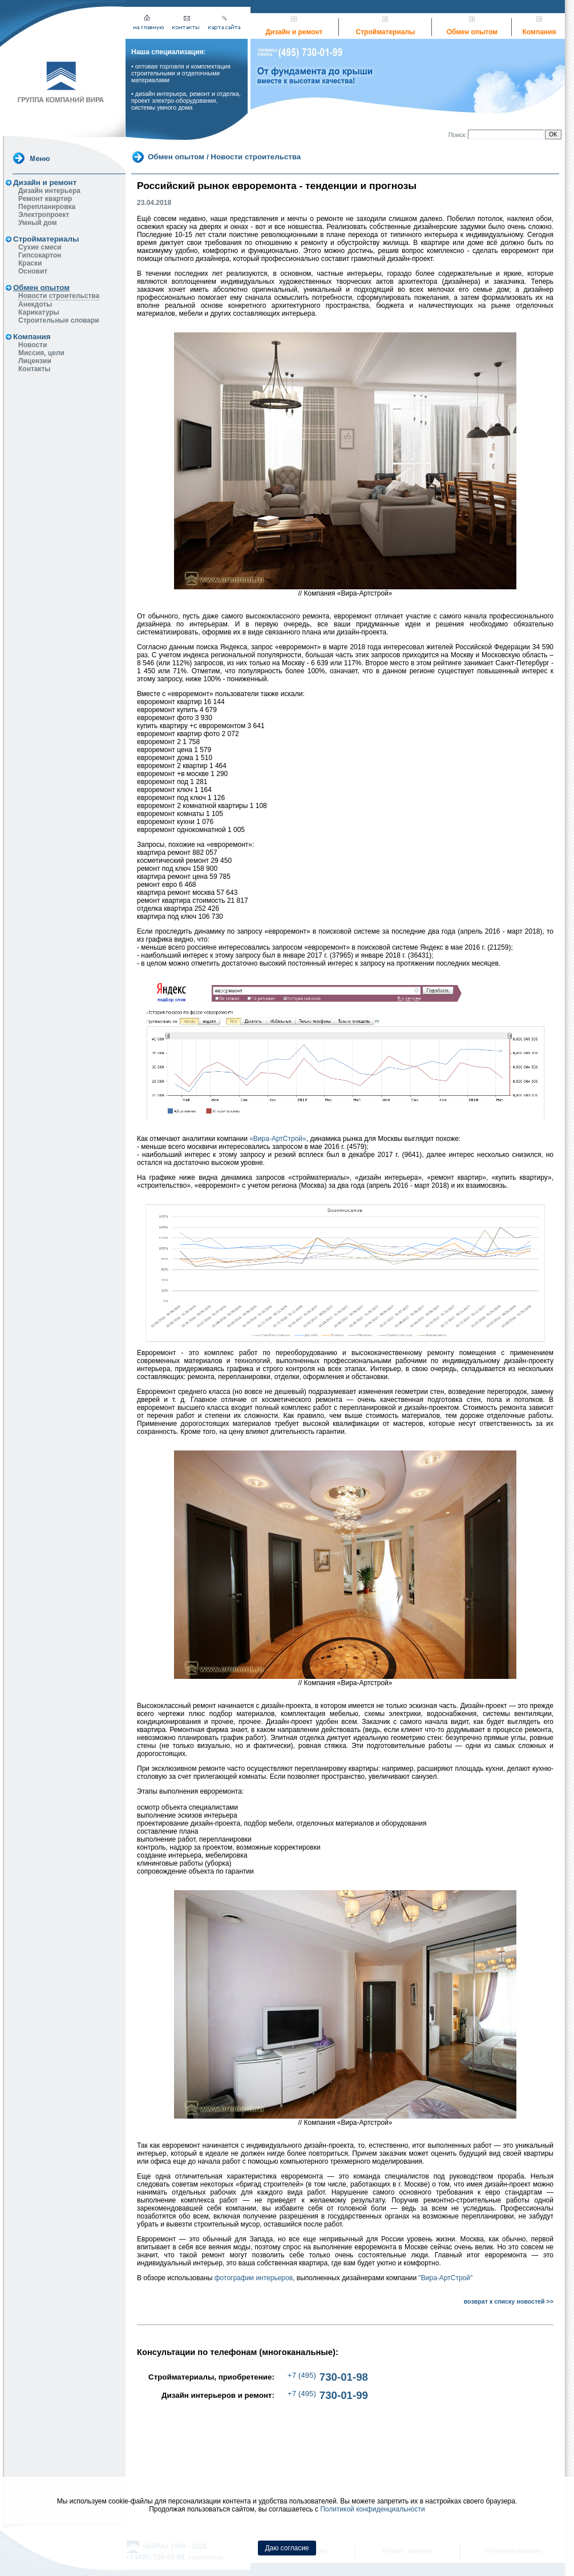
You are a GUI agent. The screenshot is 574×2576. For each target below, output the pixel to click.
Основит (32, 271)
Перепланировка (46, 207)
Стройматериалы (385, 32)
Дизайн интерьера (49, 191)
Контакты (34, 369)
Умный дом (37, 223)
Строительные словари (58, 320)
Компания (539, 32)
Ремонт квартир (45, 199)
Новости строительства (58, 296)
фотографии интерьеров (254, 2278)
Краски (30, 263)
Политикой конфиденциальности (372, 2509)
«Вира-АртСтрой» (277, 1139)
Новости (32, 345)
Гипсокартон (39, 255)
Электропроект (43, 215)
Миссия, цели (41, 353)
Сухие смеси (40, 247)
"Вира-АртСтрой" (446, 2278)
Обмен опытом (472, 32)
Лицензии (34, 361)
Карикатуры (38, 312)
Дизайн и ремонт (293, 32)
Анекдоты (35, 304)
